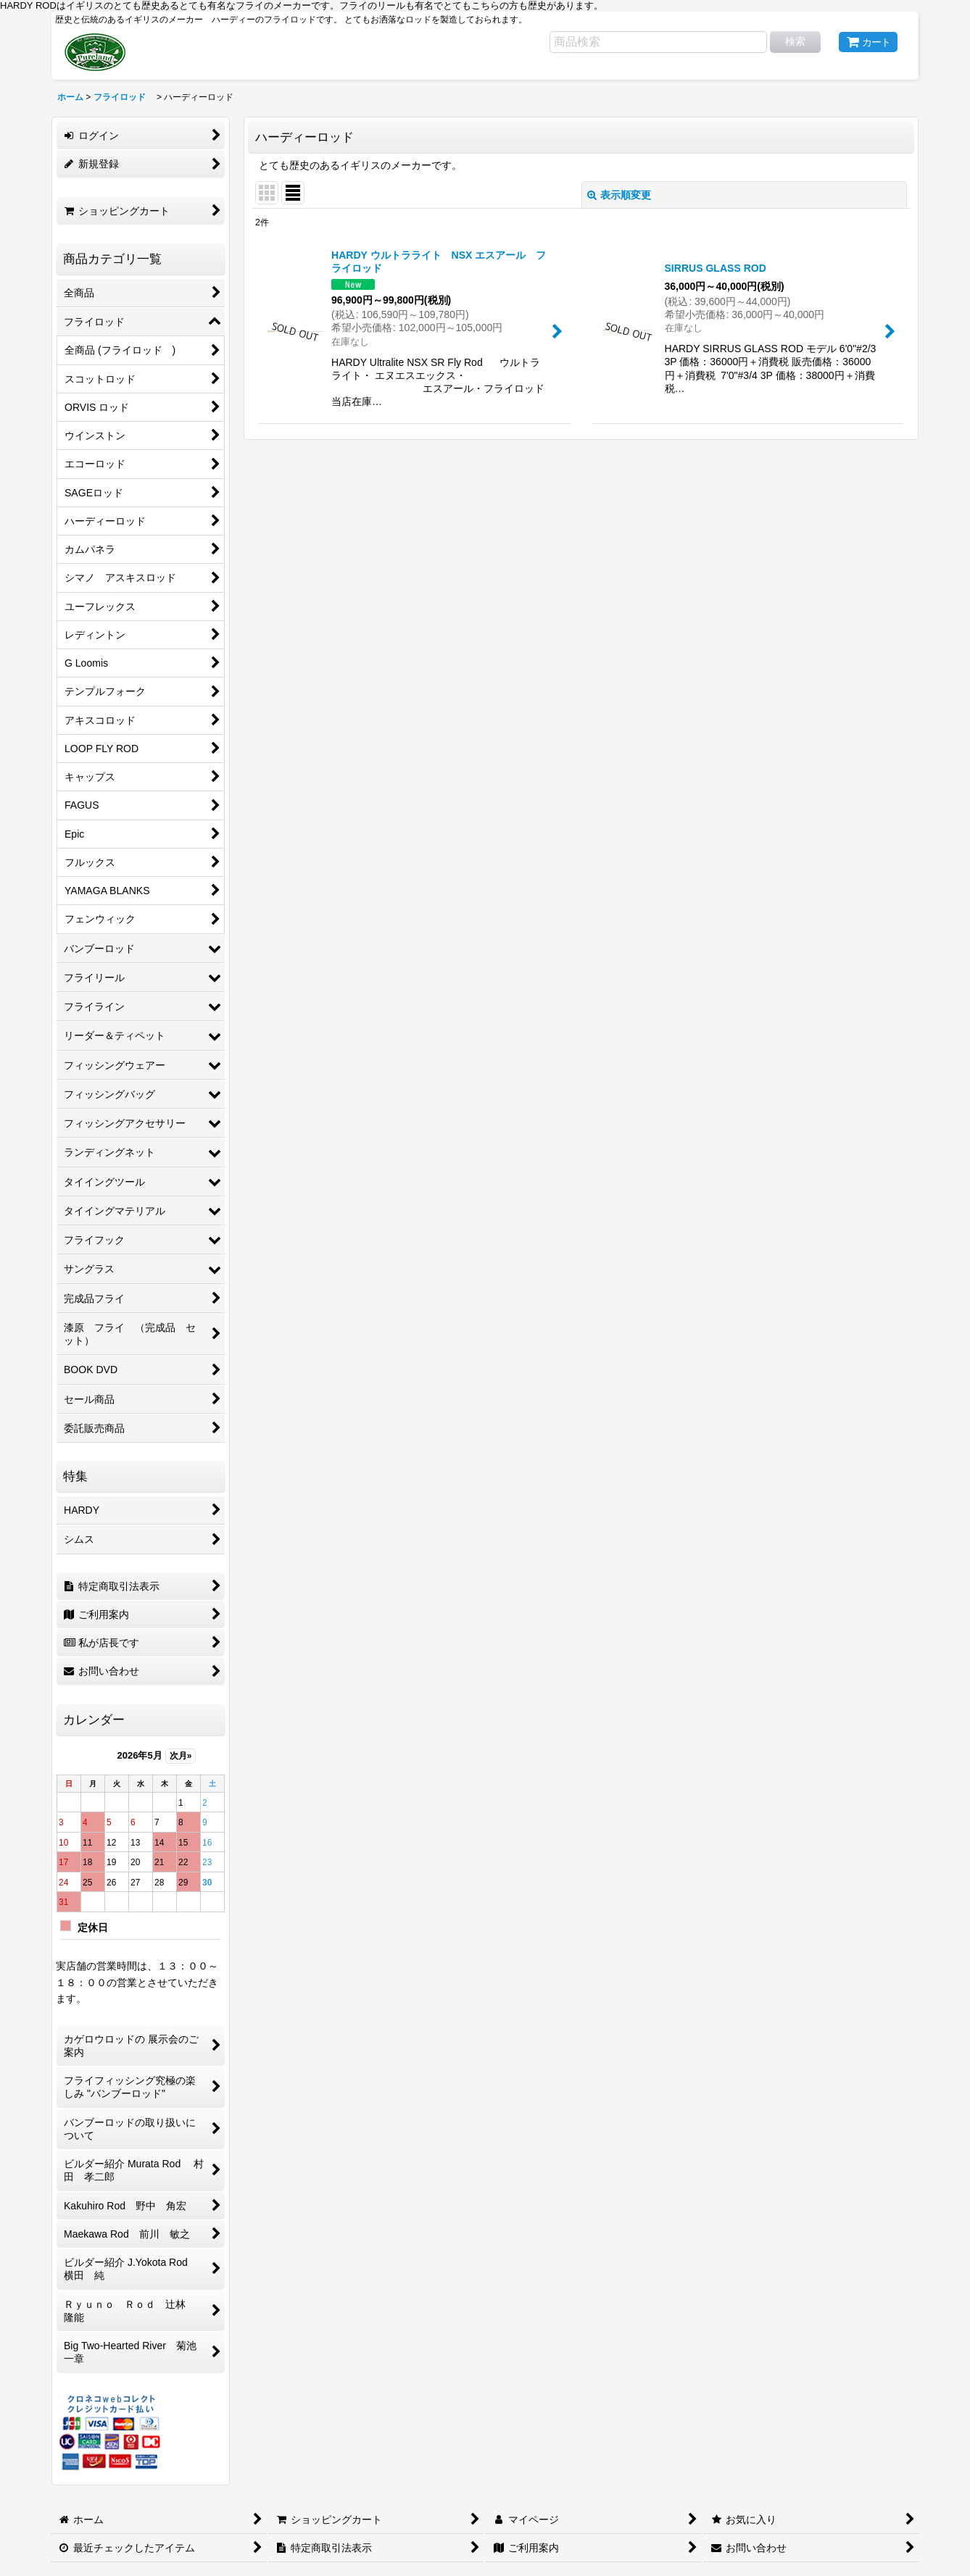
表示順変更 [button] (619, 195)
